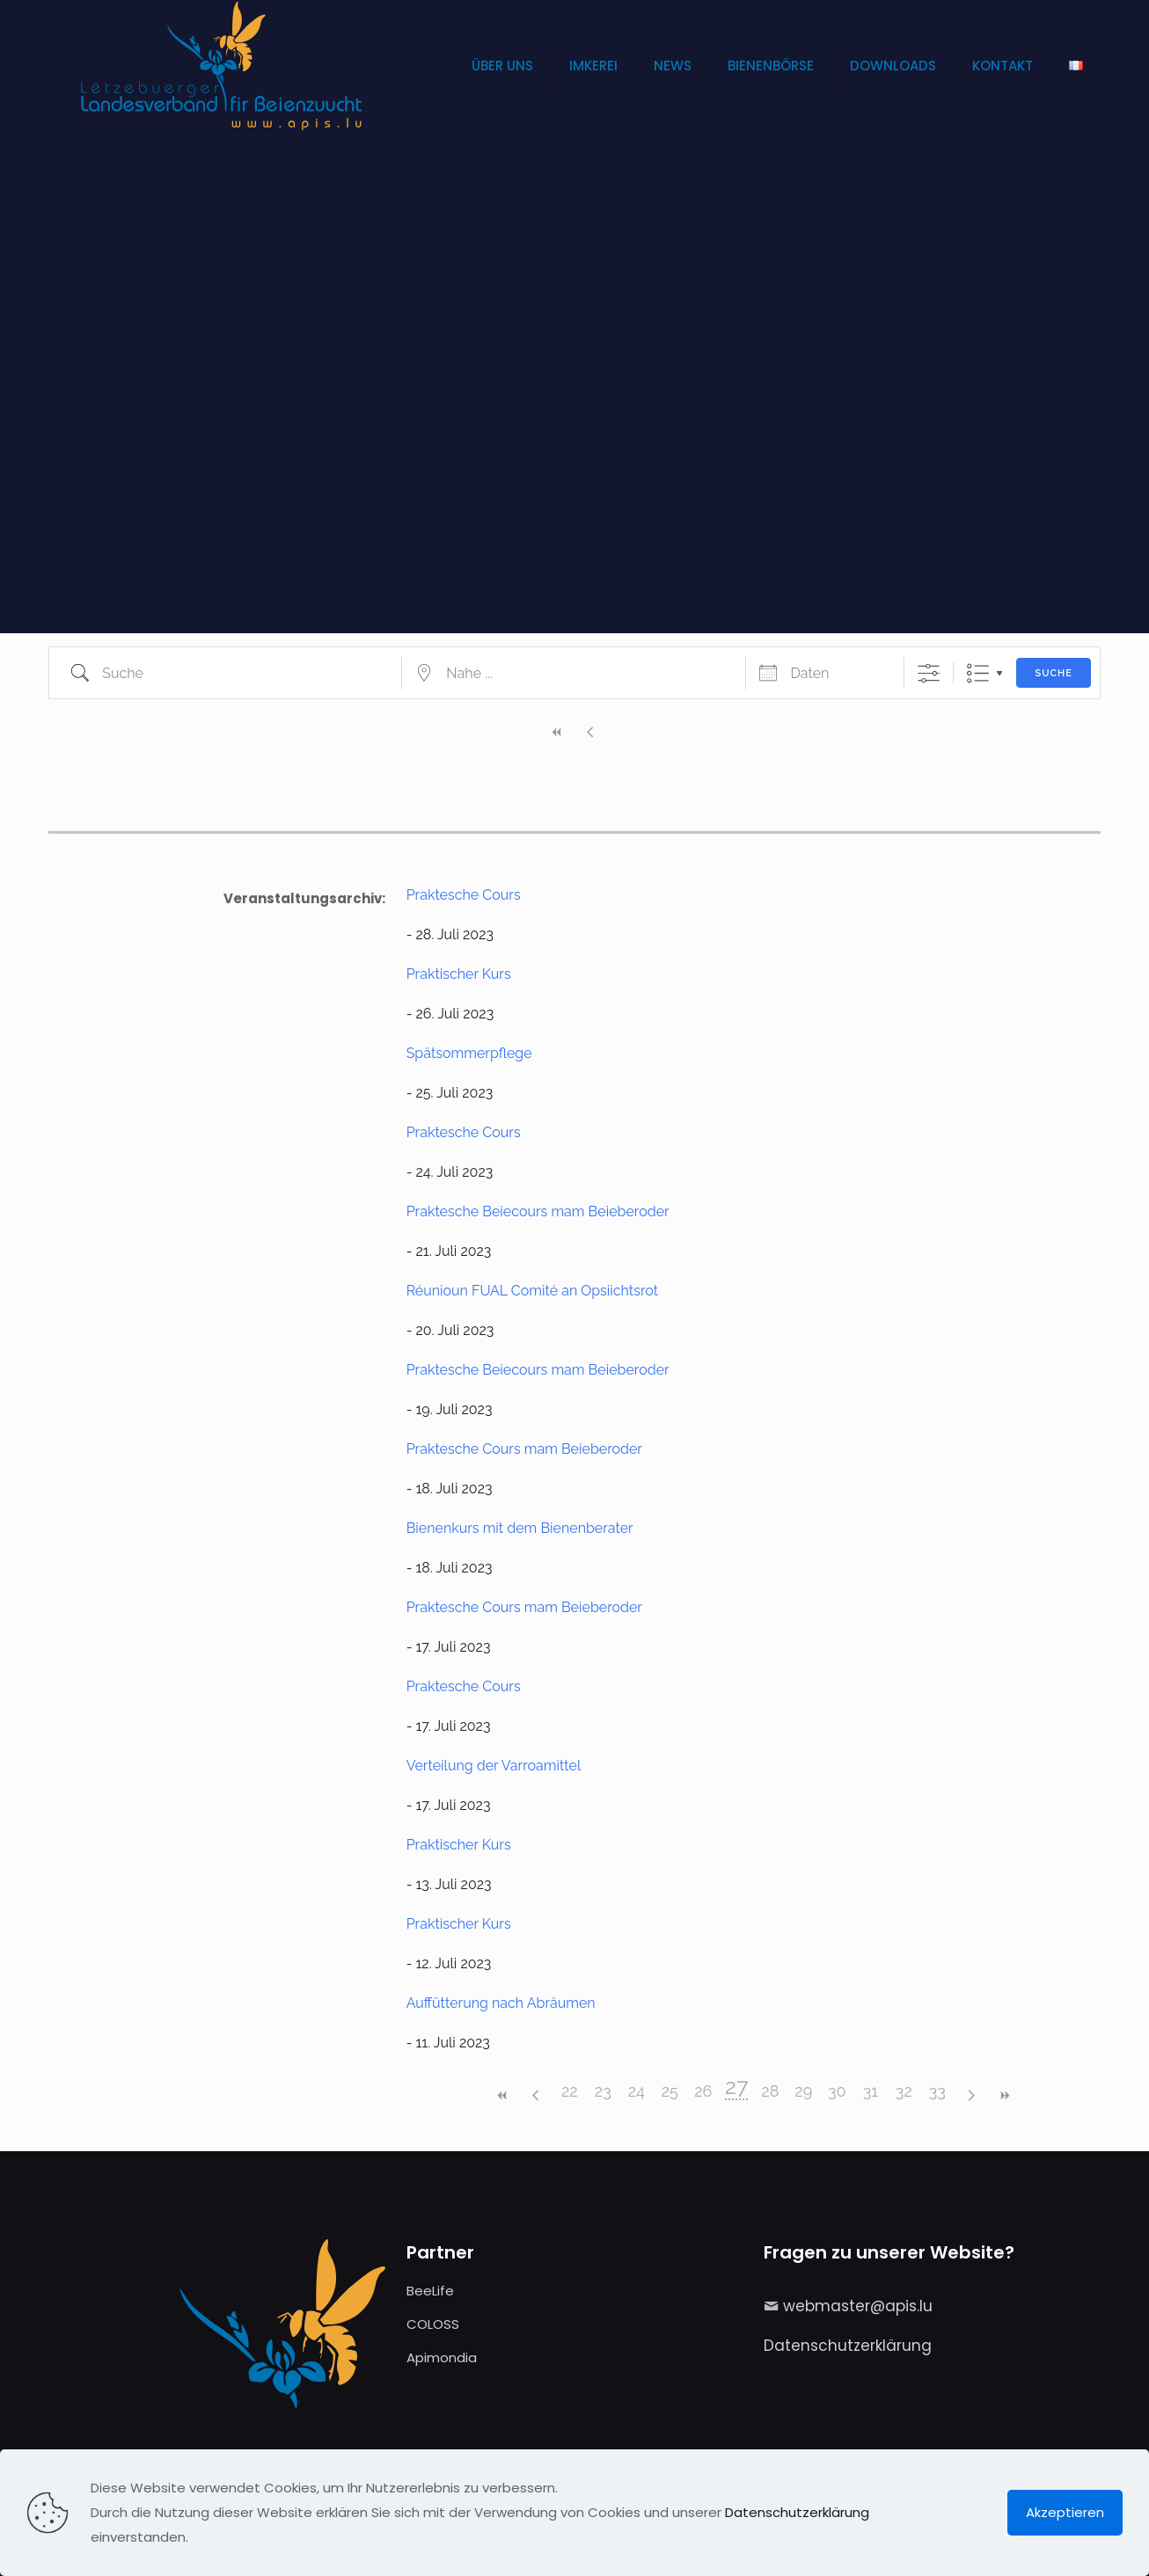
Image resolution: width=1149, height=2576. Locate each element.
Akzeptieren (1065, 2512)
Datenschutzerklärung (848, 2345)
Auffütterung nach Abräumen (501, 2003)
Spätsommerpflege (469, 1053)
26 (703, 2091)
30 (837, 2091)
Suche (1053, 673)
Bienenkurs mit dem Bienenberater (519, 1528)
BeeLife (430, 2290)
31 (870, 2091)
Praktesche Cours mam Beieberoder (524, 1449)
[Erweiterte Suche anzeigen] (929, 673)
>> (1004, 2095)
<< (557, 732)
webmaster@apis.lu (858, 2306)
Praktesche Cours (463, 895)
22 (569, 2091)
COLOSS (432, 2324)
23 (603, 2091)
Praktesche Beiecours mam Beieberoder (538, 1211)
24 (636, 2091)
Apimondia (441, 2357)
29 (803, 2091)
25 (670, 2091)
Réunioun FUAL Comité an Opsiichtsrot (532, 1290)
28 (770, 2091)
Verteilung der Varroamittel (494, 1765)
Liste (978, 673)
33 (937, 2091)
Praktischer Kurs (458, 974)
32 (904, 2091)
